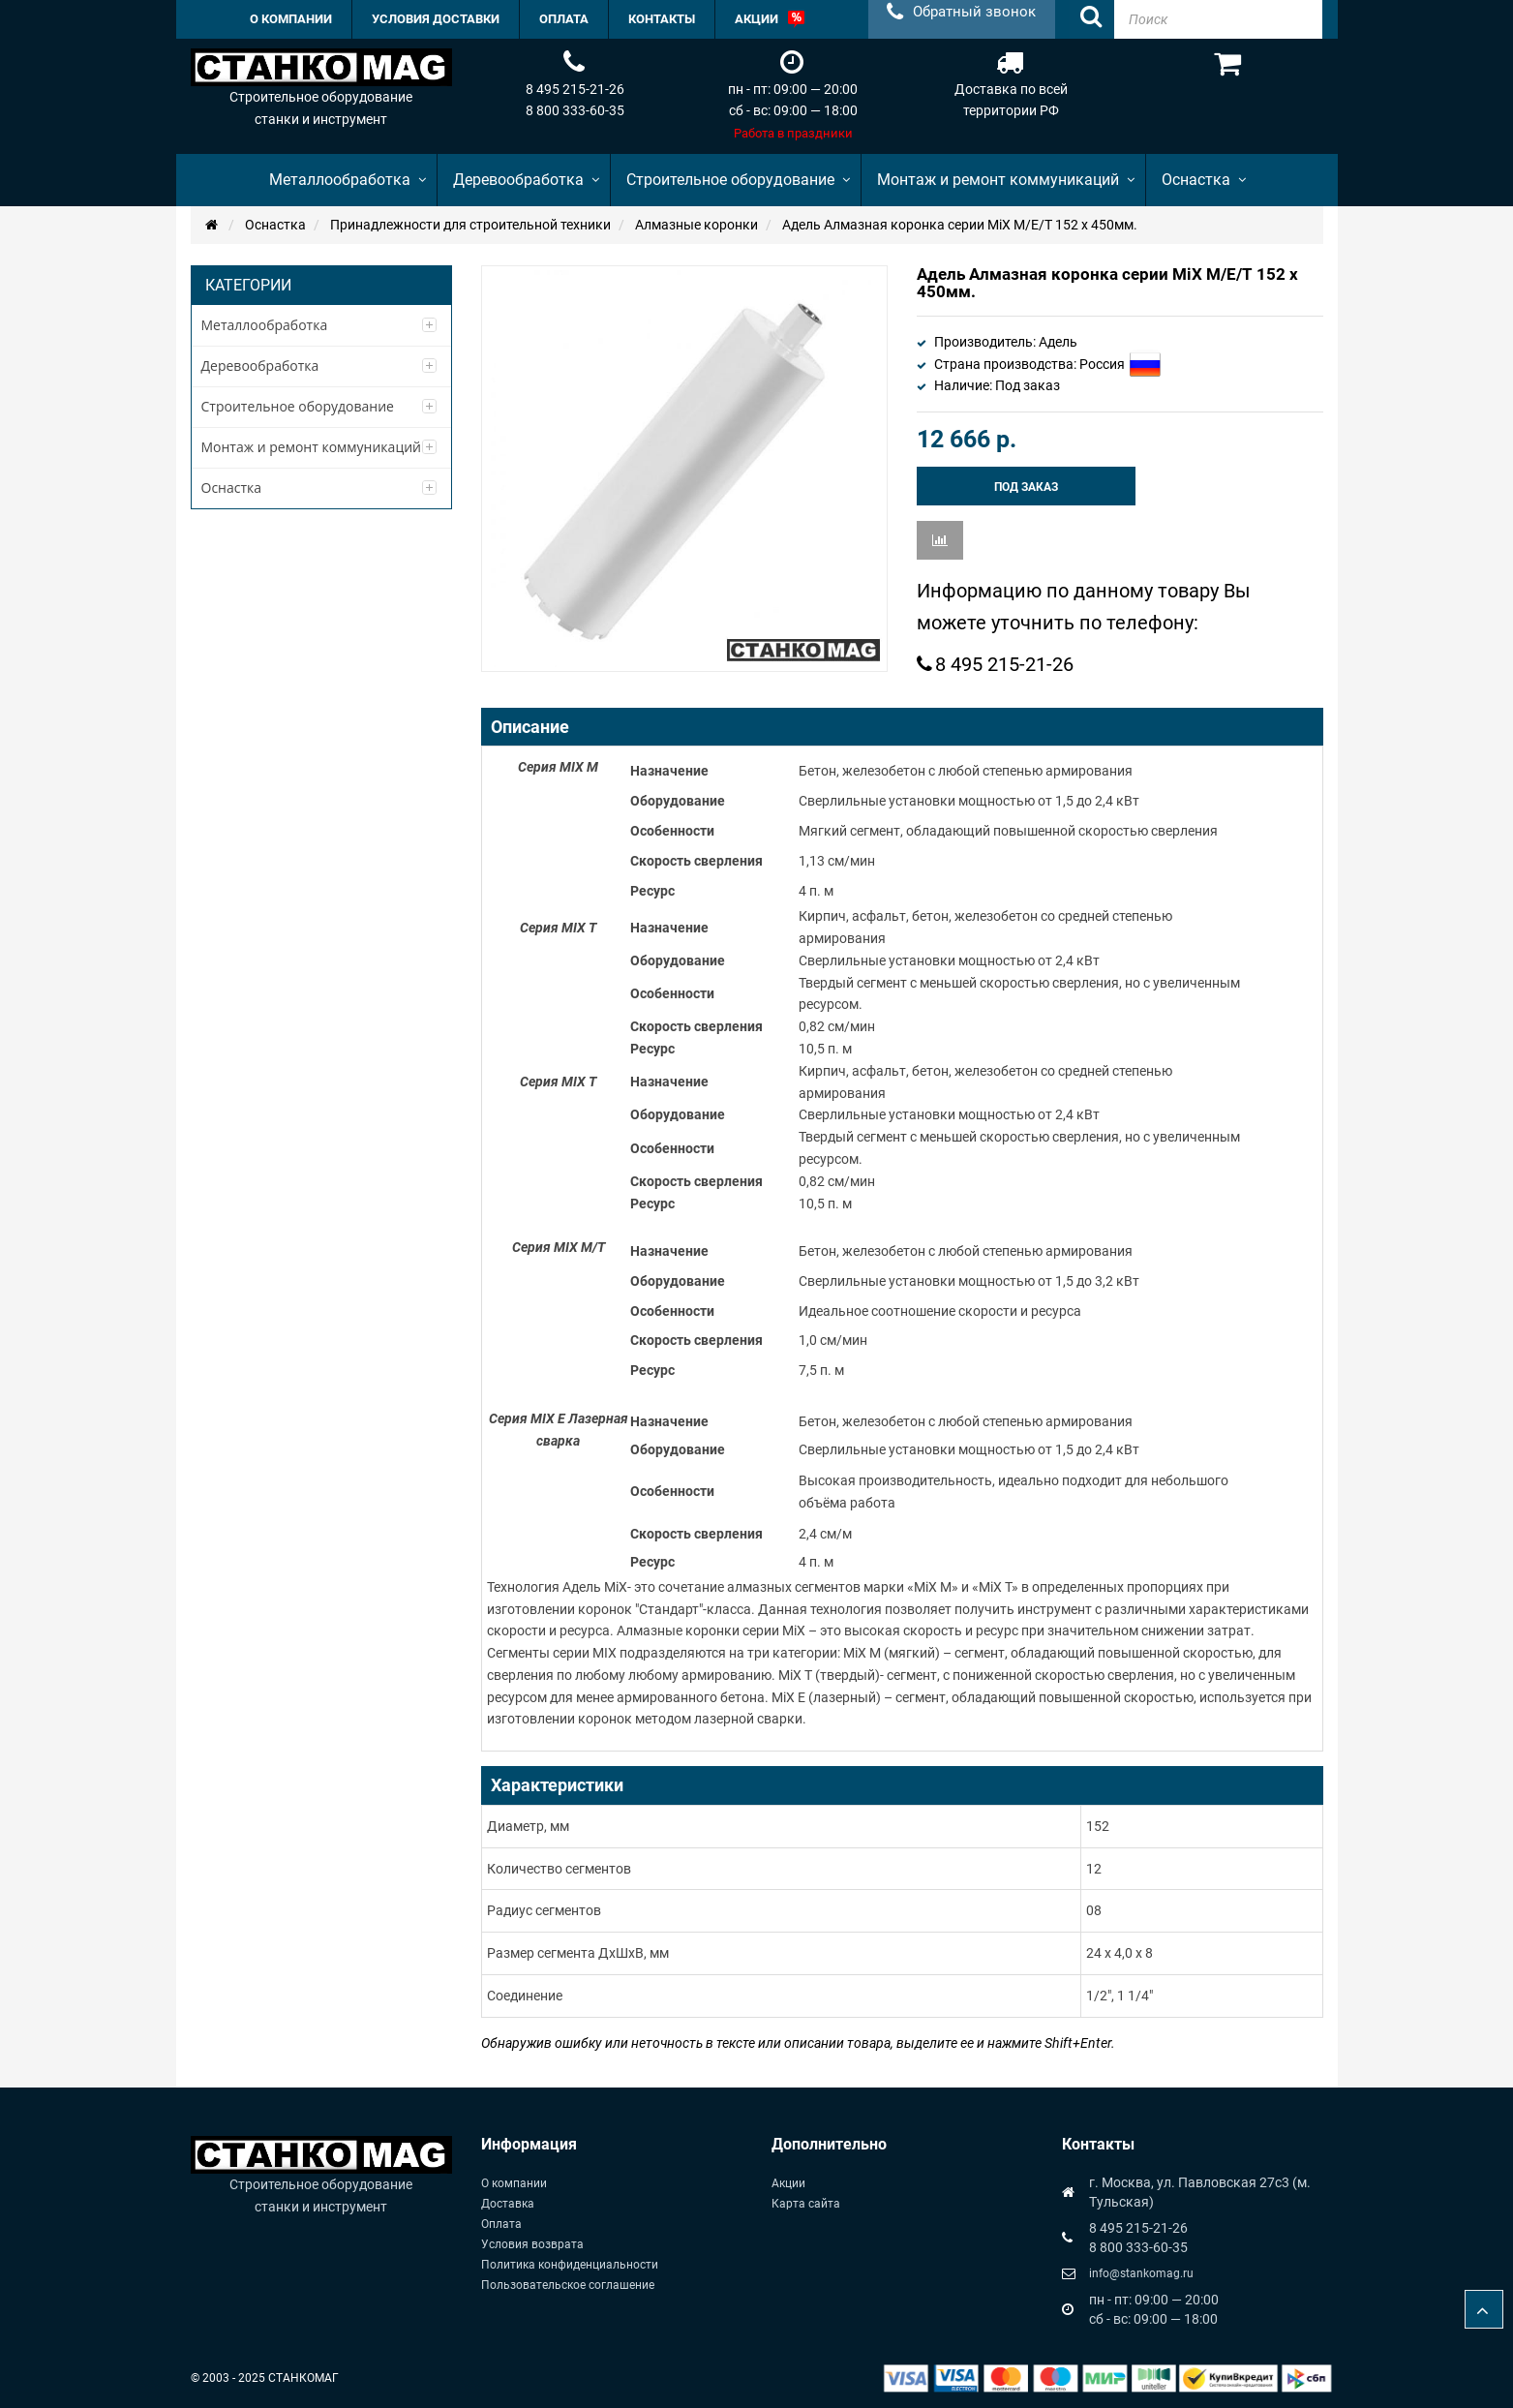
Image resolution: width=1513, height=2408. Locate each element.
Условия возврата (532, 2244)
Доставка (507, 2203)
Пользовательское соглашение (567, 2285)
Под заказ (1026, 487)
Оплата (501, 2224)
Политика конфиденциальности (569, 2264)
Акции (788, 2183)
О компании (514, 2183)
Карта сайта (806, 2203)
